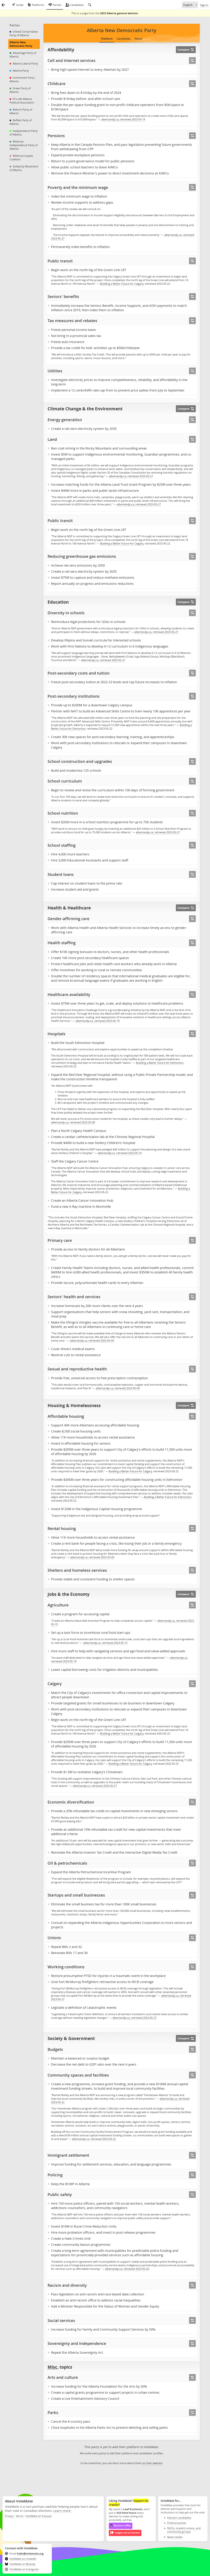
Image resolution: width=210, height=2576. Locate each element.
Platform (107, 38)
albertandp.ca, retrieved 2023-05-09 (73, 1122)
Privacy (9, 2516)
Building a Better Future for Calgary (121, 284)
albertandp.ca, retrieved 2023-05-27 (131, 476)
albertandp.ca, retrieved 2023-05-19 (123, 119)
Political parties (176, 2523)
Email (24, 2553)
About (138, 38)
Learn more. (62, 2511)
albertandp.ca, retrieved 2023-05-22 (94, 2139)
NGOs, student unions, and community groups (184, 2530)
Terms (19, 2516)
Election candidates (179, 2517)
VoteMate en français (38, 2516)
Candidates (124, 38)
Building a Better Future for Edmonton (159, 1063)
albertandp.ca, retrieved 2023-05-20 (127, 2269)
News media (174, 2537)
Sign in (204, 5)
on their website (152, 2463)
